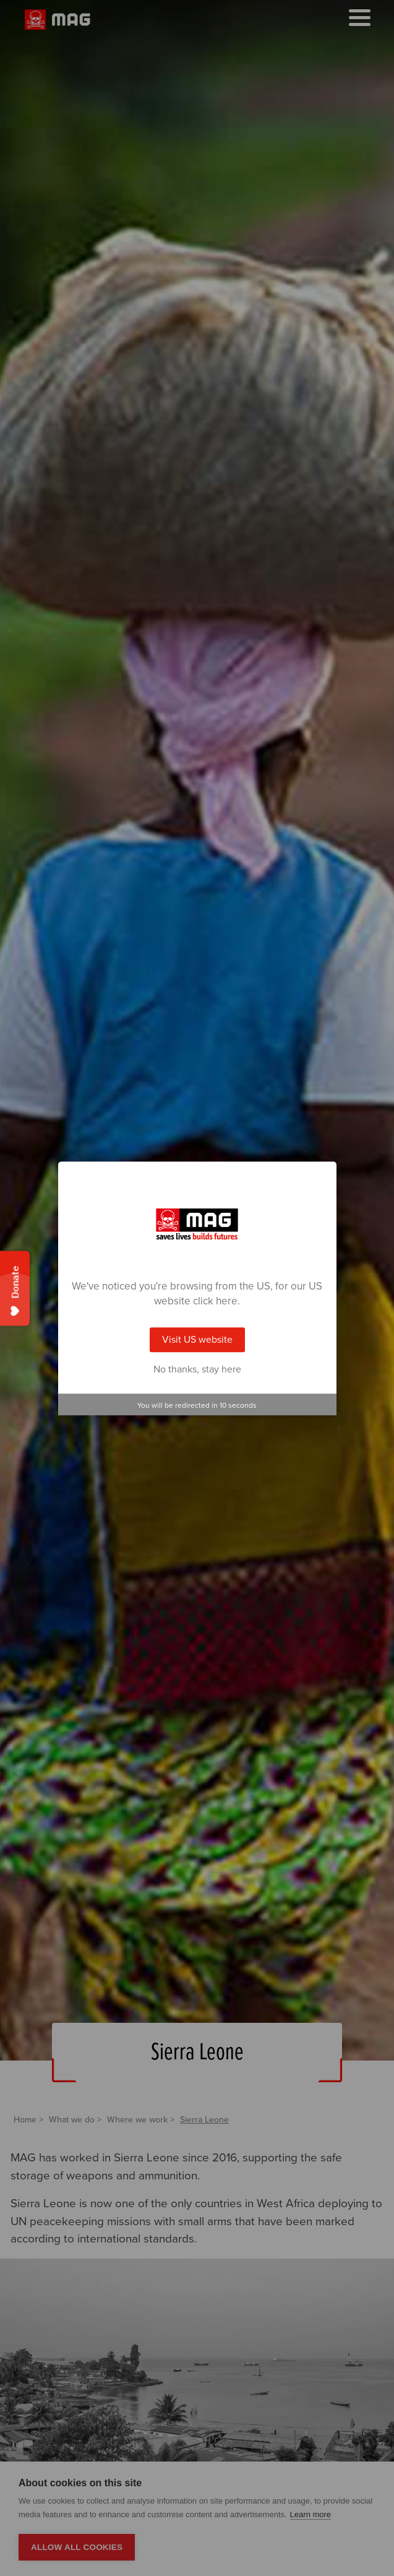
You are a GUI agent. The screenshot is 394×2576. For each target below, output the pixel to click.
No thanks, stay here (197, 1369)
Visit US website (197, 1339)
